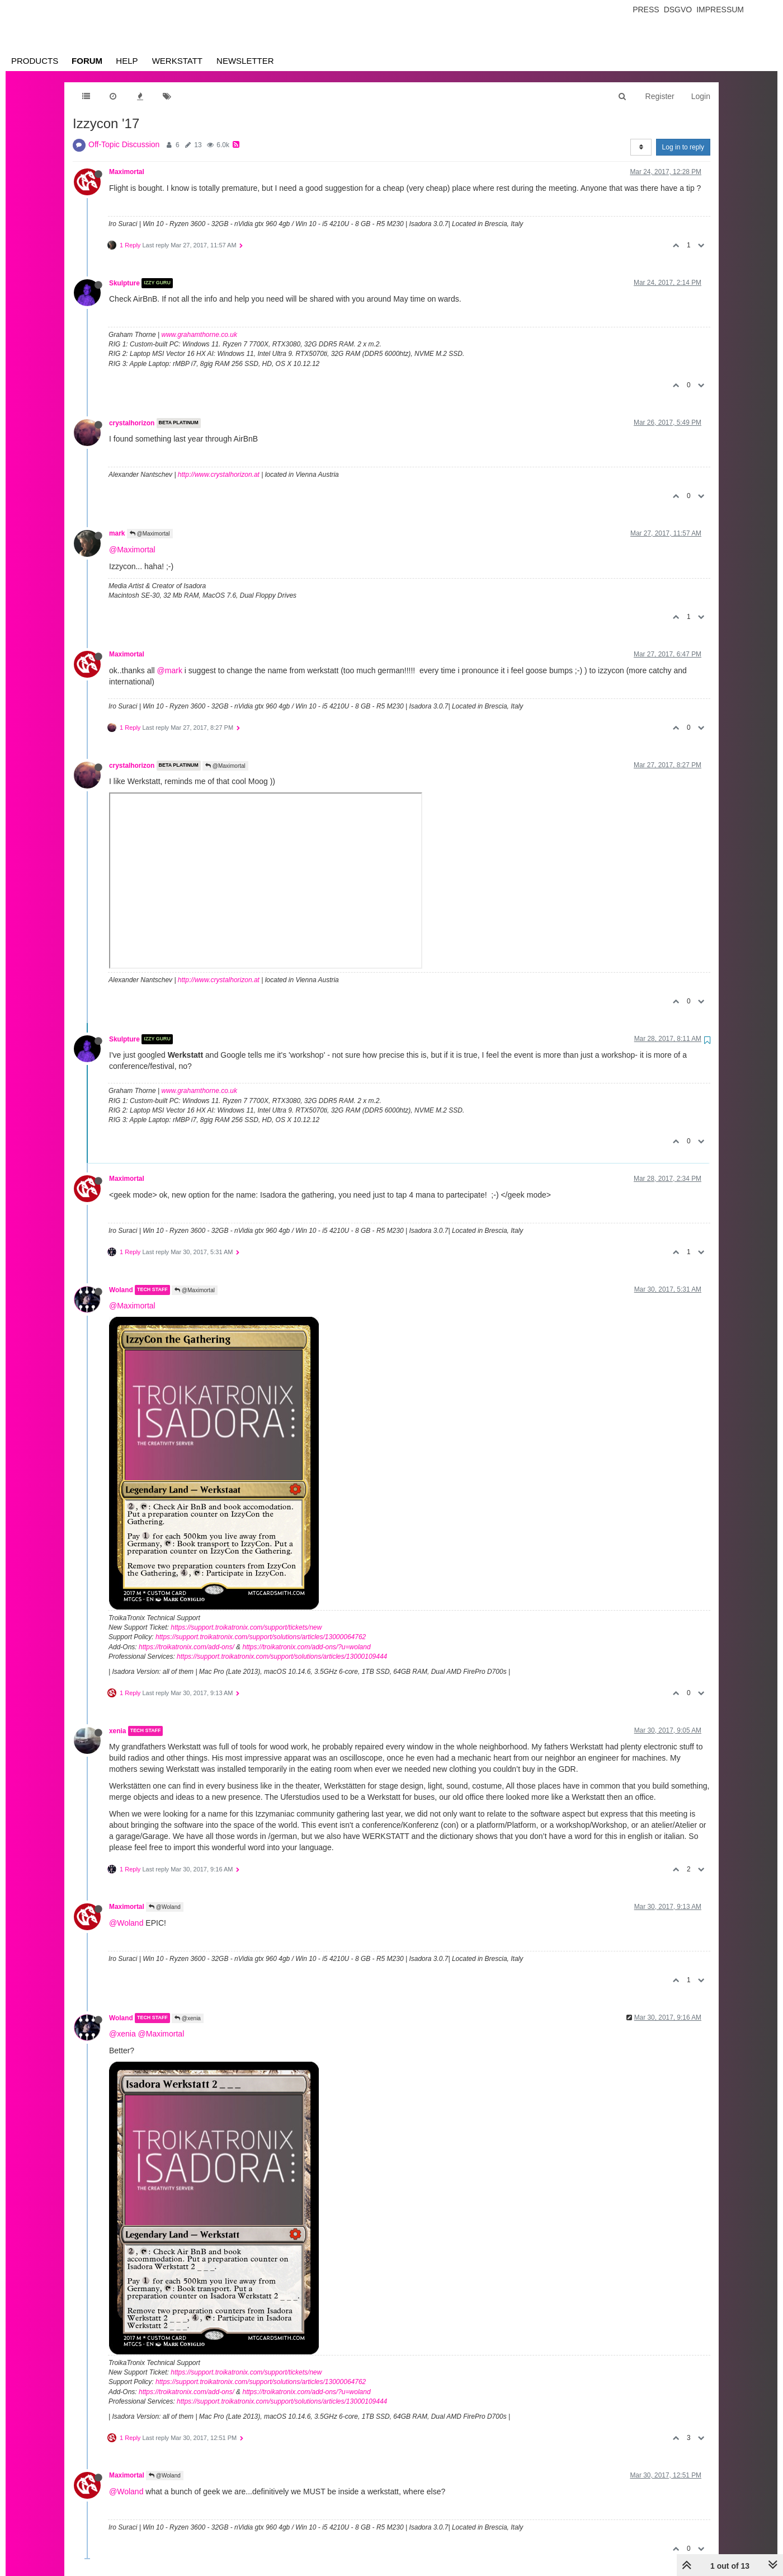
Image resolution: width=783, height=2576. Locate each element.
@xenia (187, 2018)
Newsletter (245, 60)
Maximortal (126, 172)
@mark (169, 670)
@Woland (165, 1907)
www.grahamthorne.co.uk (199, 335)
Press (646, 9)
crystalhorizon (131, 423)
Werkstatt (177, 60)
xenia (117, 1731)
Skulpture (124, 283)
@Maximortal (150, 534)
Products (34, 60)
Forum (87, 60)
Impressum (720, 9)
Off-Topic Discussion (123, 144)
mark (117, 533)
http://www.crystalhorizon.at (219, 474)
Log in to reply (683, 147)
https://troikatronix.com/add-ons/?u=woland (306, 1647)
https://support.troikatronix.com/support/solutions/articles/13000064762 (260, 1637)
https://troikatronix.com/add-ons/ (186, 1647)
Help (127, 60)
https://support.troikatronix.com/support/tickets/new (246, 1627)
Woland (121, 1290)
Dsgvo (678, 9)
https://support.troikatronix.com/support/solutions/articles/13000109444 (282, 1656)
